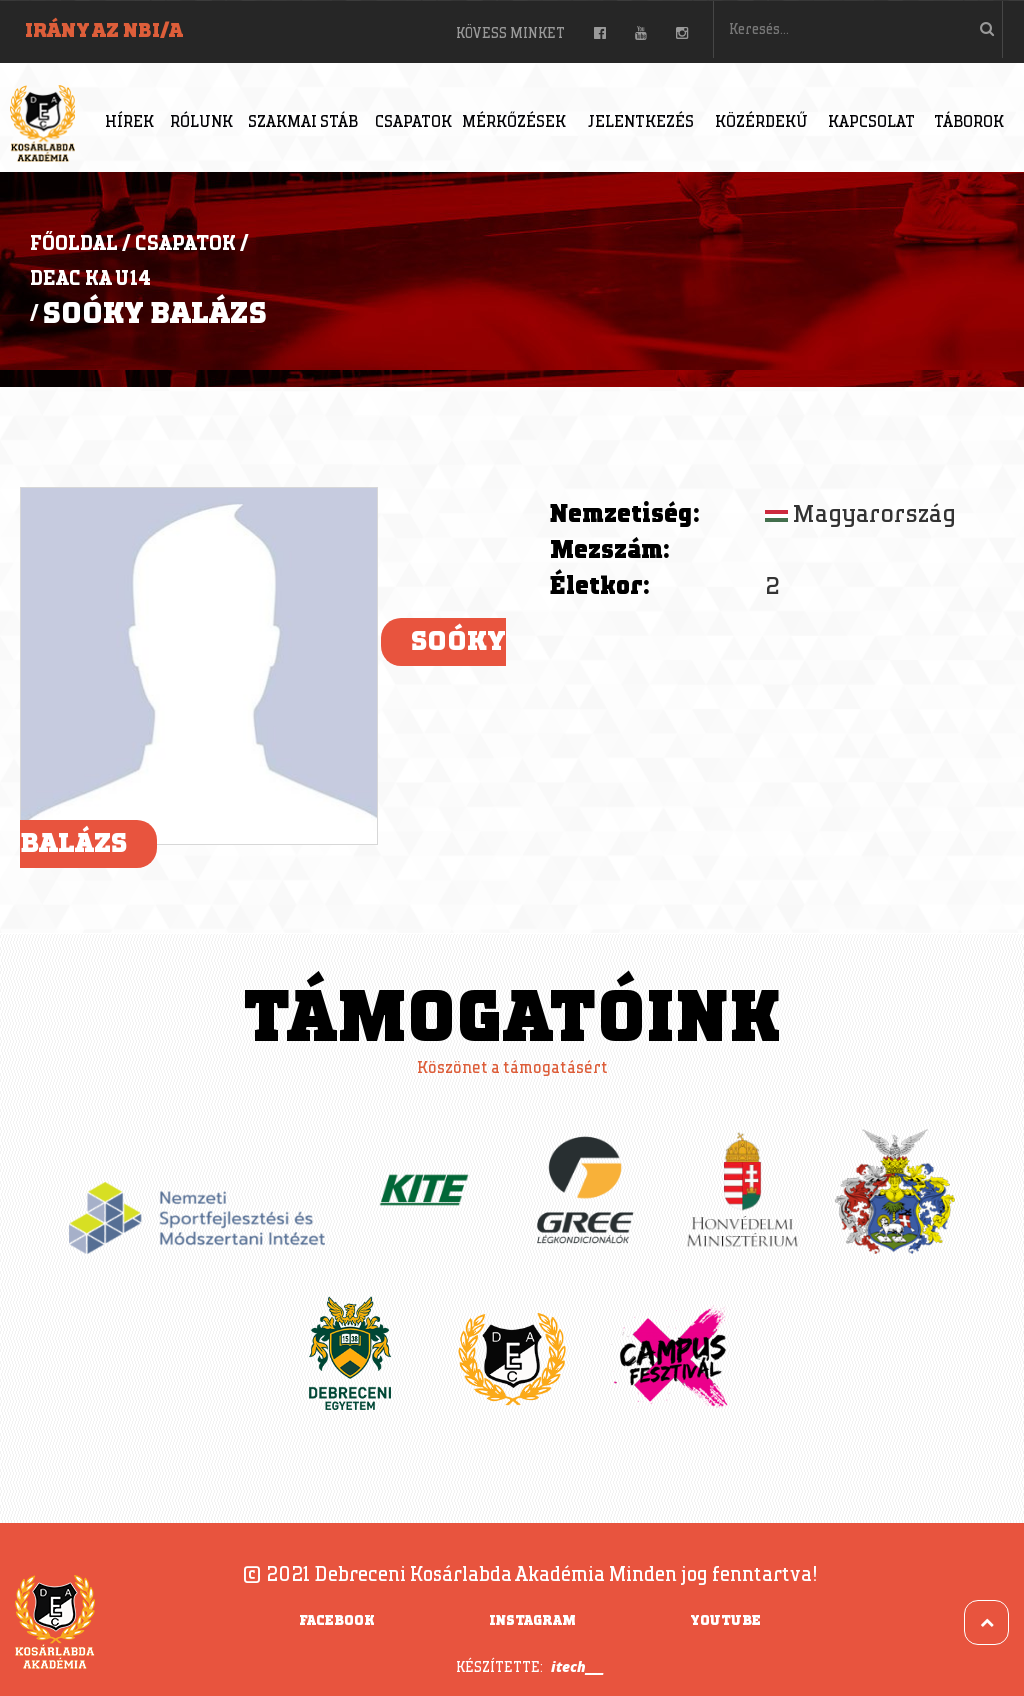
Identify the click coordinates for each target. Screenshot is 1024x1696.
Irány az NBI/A (104, 31)
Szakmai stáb (303, 122)
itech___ (577, 1666)
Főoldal (74, 244)
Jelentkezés (641, 122)
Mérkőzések (514, 122)
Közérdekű (761, 122)
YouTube (725, 1621)
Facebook (337, 1621)
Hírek (129, 122)
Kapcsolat (871, 122)
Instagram (532, 1621)
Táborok (969, 122)
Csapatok (413, 122)
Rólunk (201, 122)
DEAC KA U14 (90, 279)
